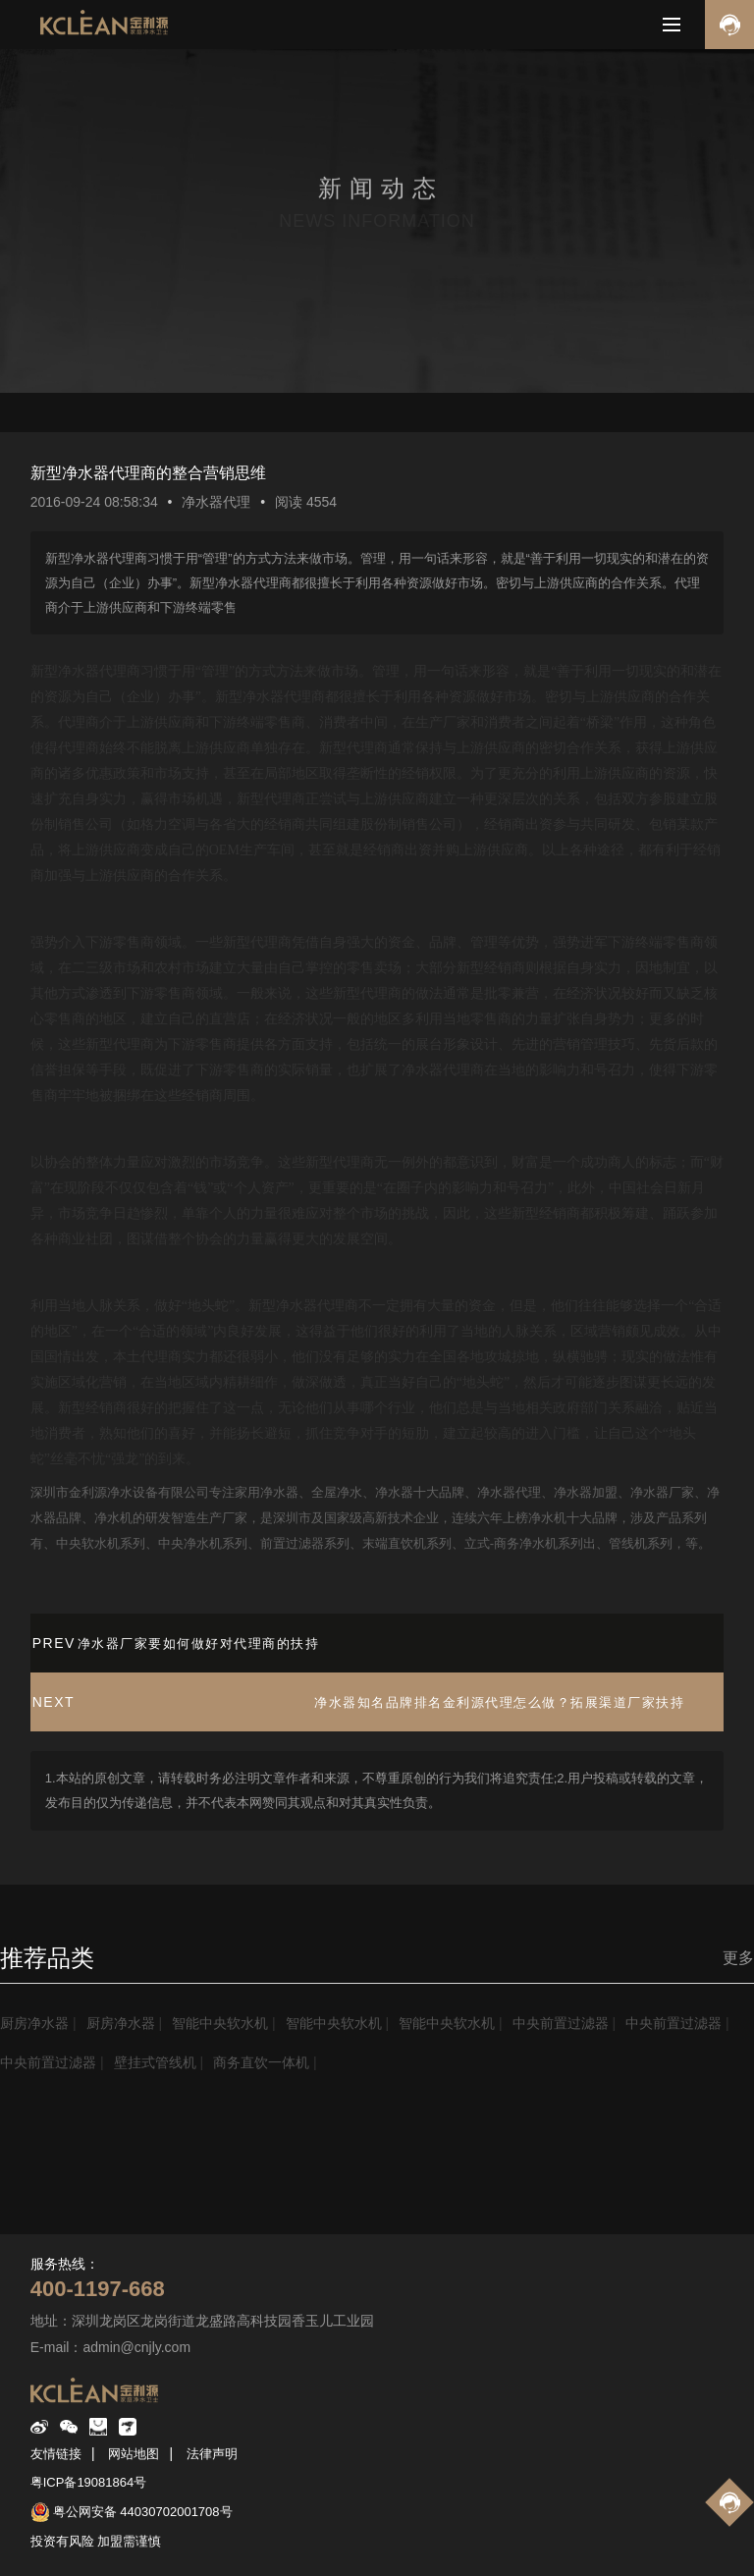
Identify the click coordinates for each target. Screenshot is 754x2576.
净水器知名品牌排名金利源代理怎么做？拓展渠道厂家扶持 (499, 1702)
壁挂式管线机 (155, 2062)
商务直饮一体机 (261, 2062)
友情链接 (55, 2453)
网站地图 (133, 2453)
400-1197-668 (97, 2288)
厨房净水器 (34, 2023)
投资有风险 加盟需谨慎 (96, 2541)
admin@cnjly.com (136, 2347)
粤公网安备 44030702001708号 (143, 2511)
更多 (738, 1957)
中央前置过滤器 (560, 2023)
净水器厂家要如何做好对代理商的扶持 (199, 1643)
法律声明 (212, 2453)
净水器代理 (216, 502)
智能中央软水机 (220, 2023)
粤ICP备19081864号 (88, 2482)
